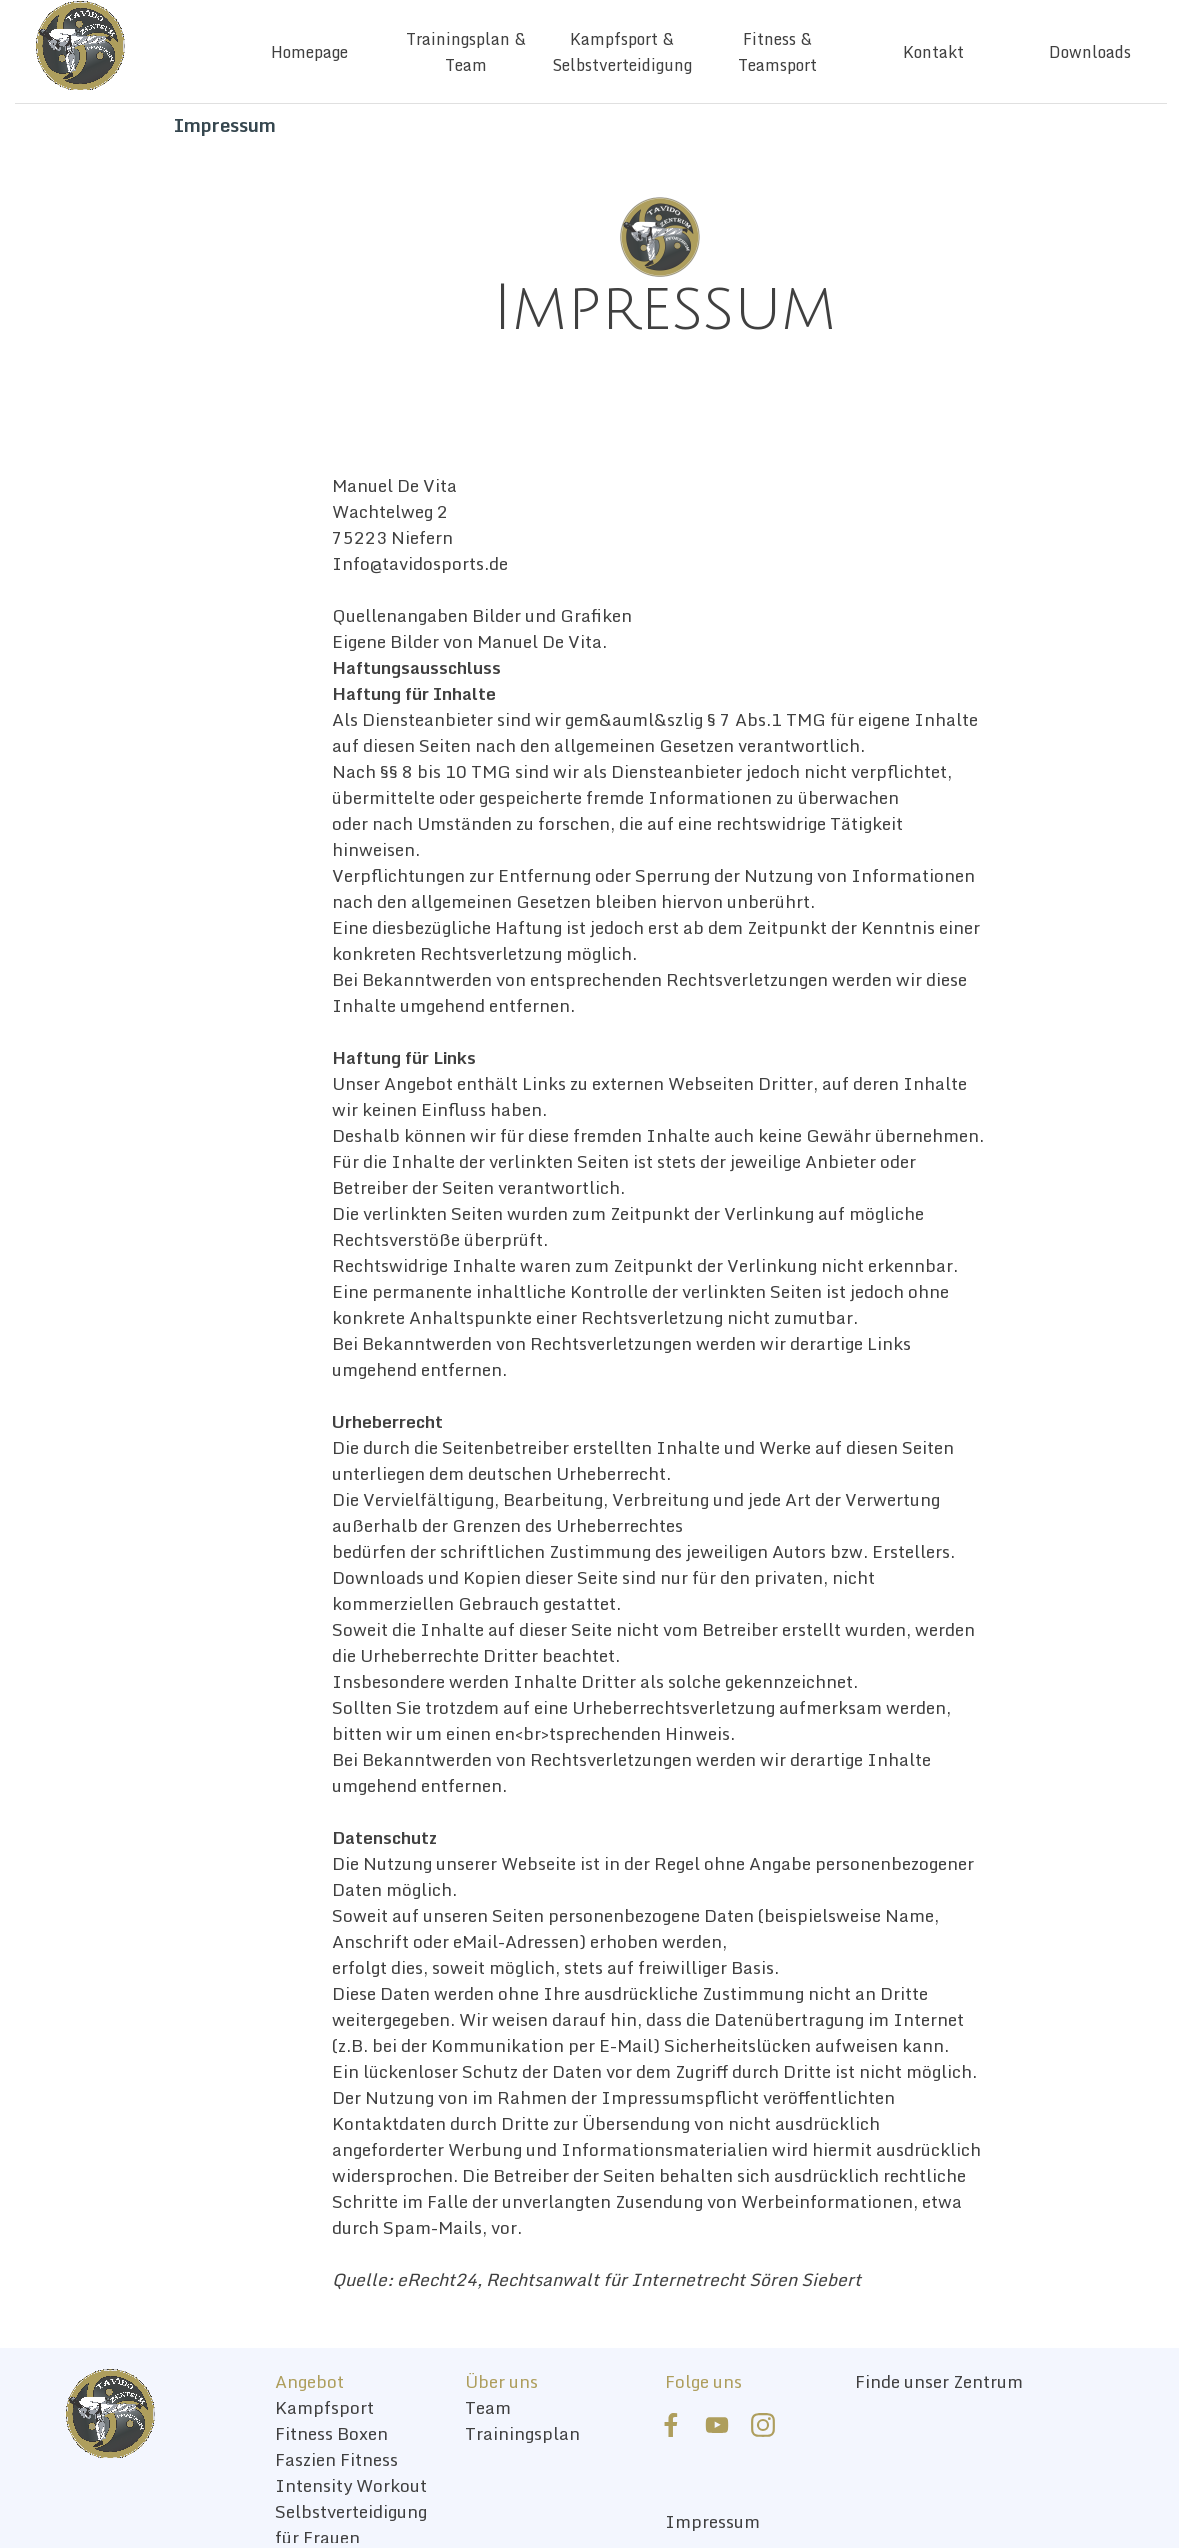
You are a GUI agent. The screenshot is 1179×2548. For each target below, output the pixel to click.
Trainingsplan (522, 2433)
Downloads (1090, 52)
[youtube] (717, 2425)
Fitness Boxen (331, 2433)
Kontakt (933, 52)
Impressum (712, 2521)
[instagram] (763, 2425)
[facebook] (671, 2425)
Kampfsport (324, 2407)
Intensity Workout (351, 2485)
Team (488, 2407)
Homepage (309, 52)
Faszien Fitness (336, 2459)
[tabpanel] (664, 309)
